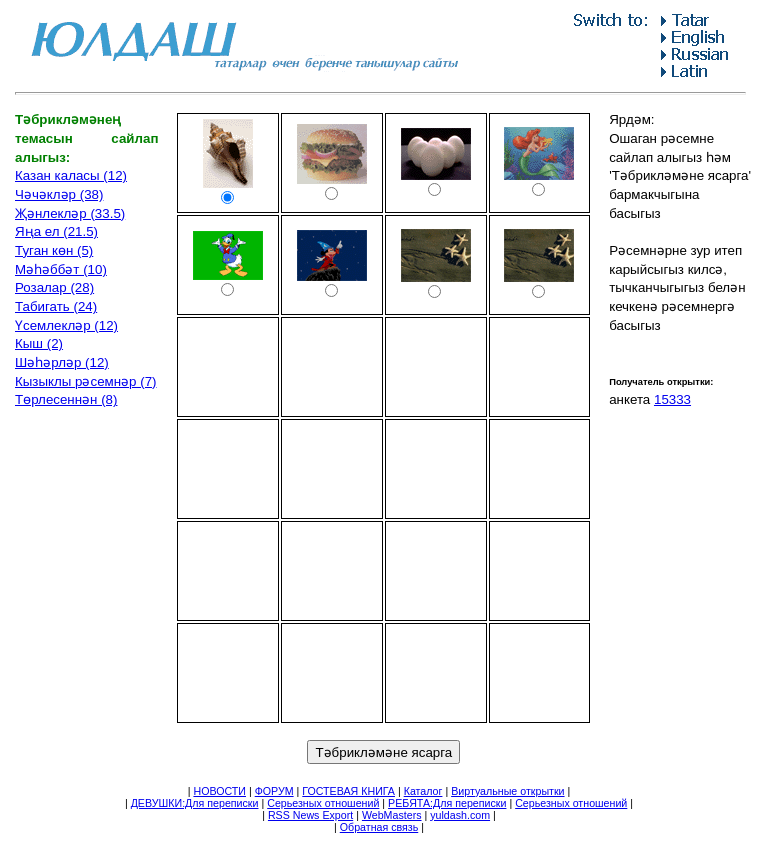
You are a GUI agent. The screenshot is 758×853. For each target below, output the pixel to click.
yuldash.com (460, 815)
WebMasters (392, 815)
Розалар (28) (54, 287)
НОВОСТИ (219, 791)
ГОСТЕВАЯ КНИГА (348, 791)
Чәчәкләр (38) (59, 194)
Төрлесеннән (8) (66, 399)
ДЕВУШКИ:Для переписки (195, 803)
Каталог (423, 791)
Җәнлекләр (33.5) (70, 213)
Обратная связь (379, 827)
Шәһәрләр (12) (62, 362)
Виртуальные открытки (507, 791)
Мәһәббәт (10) (61, 269)
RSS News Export (310, 815)
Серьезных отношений (323, 803)
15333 (672, 399)
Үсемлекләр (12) (66, 325)
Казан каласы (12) (71, 175)
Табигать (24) (56, 306)
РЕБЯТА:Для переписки (447, 803)
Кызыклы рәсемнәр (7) (86, 381)
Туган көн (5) (54, 250)
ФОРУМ (274, 791)
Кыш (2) (39, 343)
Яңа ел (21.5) (56, 231)
